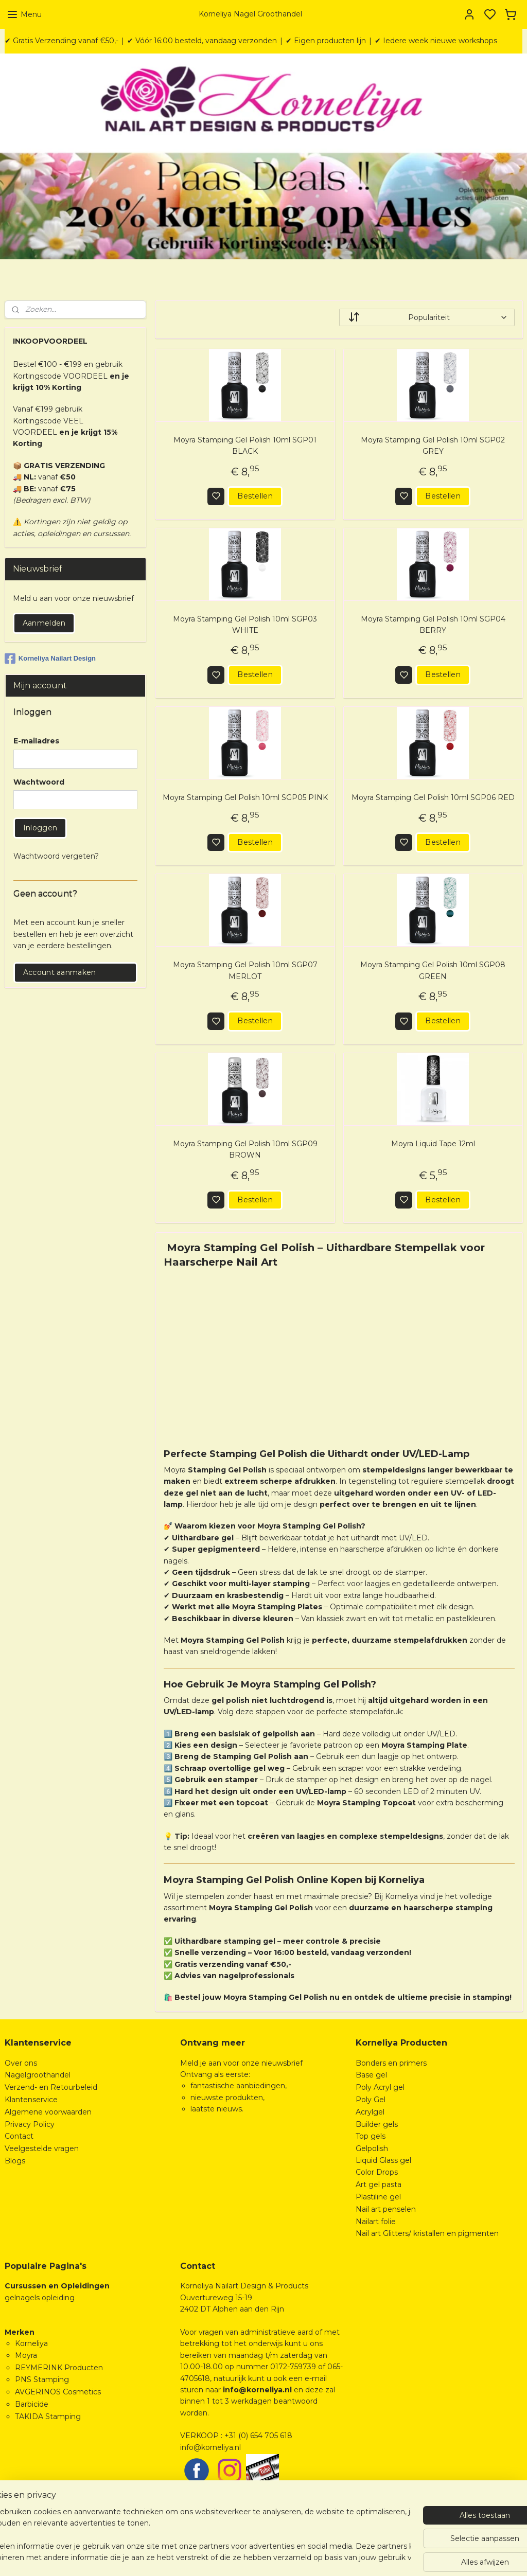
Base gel (371, 2075)
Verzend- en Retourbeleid (51, 2087)
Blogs (15, 2160)
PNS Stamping (42, 2379)
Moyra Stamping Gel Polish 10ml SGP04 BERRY (432, 624)
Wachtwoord (38, 782)
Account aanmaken (59, 972)
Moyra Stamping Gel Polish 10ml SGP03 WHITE (245, 624)
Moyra (26, 2355)
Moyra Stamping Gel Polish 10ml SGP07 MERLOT (244, 971)
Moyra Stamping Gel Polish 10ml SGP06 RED (432, 798)
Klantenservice (31, 2099)
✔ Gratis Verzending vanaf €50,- (61, 40)
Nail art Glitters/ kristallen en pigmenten (427, 2233)
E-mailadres (36, 740)
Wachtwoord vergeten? (56, 856)
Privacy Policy (30, 2124)
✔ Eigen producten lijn (326, 40)
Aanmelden (44, 623)
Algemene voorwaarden (48, 2112)
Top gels (370, 2136)
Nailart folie (376, 2221)
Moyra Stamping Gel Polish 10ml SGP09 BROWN (244, 1149)
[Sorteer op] (426, 317)
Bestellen (255, 496)
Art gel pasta (378, 2184)
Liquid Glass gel (383, 2160)
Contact (19, 2136)
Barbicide (31, 2404)
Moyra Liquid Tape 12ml (433, 1143)
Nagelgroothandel (38, 2075)
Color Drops (377, 2172)
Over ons (21, 2063)
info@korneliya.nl (210, 2447)
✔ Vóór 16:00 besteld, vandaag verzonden (202, 40)
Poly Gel (370, 2099)
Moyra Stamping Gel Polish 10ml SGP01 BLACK (245, 445)
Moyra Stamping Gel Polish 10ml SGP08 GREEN (432, 971)
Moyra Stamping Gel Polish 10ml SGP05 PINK (244, 798)
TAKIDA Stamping (48, 2416)
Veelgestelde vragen (42, 2148)
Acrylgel (370, 2112)
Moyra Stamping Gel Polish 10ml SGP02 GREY (433, 445)
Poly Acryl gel (380, 2087)
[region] (195, 2535)
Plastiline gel (378, 2196)
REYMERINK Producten (59, 2367)
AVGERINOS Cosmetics (58, 2391)
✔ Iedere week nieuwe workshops (436, 40)
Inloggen (40, 827)
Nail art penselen (386, 2209)
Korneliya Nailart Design (50, 658)
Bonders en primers (391, 2063)
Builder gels (377, 2124)
